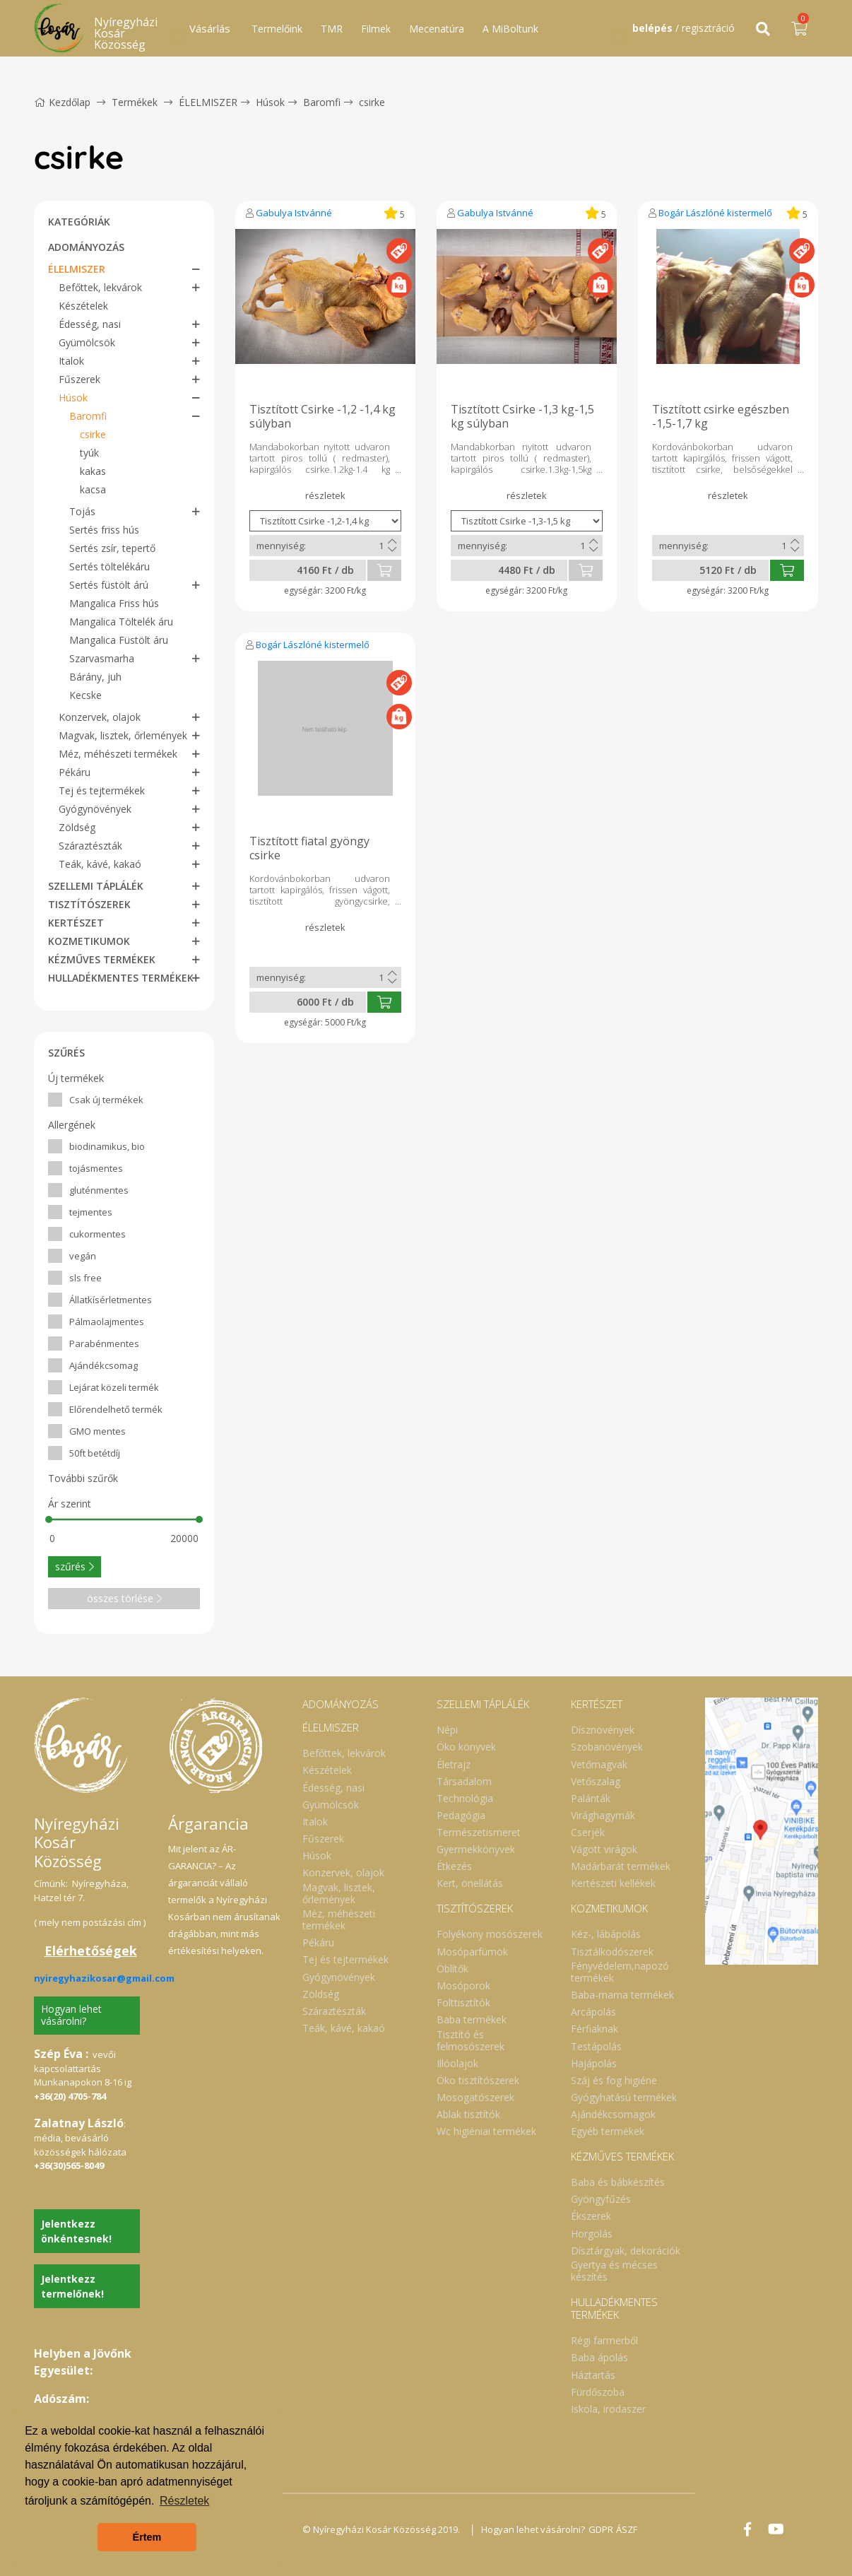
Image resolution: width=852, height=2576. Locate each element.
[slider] (48, 1519)
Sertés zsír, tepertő (112, 548)
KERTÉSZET (76, 922)
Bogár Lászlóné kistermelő (715, 212)
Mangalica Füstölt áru (118, 640)
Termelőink (277, 28)
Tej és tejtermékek (102, 790)
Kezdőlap (62, 102)
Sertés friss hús (104, 529)
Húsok (270, 102)
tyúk (89, 452)
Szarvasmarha (101, 658)
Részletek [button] (184, 2501)
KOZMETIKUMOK (89, 941)
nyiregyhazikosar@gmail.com (104, 1978)
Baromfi (322, 102)
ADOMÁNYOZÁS (86, 247)
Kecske (85, 695)
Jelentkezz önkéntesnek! (76, 2231)
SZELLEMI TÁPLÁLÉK (95, 886)
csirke (372, 102)
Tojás (82, 511)
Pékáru (74, 772)
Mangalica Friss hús (114, 603)
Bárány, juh (95, 676)
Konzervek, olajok (100, 717)
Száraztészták (90, 845)
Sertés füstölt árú (108, 585)
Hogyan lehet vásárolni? (71, 2015)
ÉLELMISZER (208, 102)
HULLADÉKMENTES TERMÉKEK (121, 977)
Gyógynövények (95, 809)
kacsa (93, 489)
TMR (332, 28)
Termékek (135, 102)
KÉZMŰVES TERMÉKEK (101, 959)
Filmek (376, 28)
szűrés (74, 1566)
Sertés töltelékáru (109, 566)
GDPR (608, 2529)
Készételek (83, 305)
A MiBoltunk (510, 28)
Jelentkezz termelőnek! (72, 2286)
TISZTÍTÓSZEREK (89, 904)
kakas (93, 471)
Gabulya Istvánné (294, 212)
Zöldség (77, 827)
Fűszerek (79, 379)
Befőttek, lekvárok (100, 287)
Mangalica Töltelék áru (121, 621)
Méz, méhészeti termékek (118, 753)
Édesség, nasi (90, 324)
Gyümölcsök (87, 342)
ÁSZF (638, 2529)
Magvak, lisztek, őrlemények (123, 735)
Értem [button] (147, 2537)
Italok (71, 360)
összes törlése (124, 1598)
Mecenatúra (436, 28)
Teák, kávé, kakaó (100, 864)
